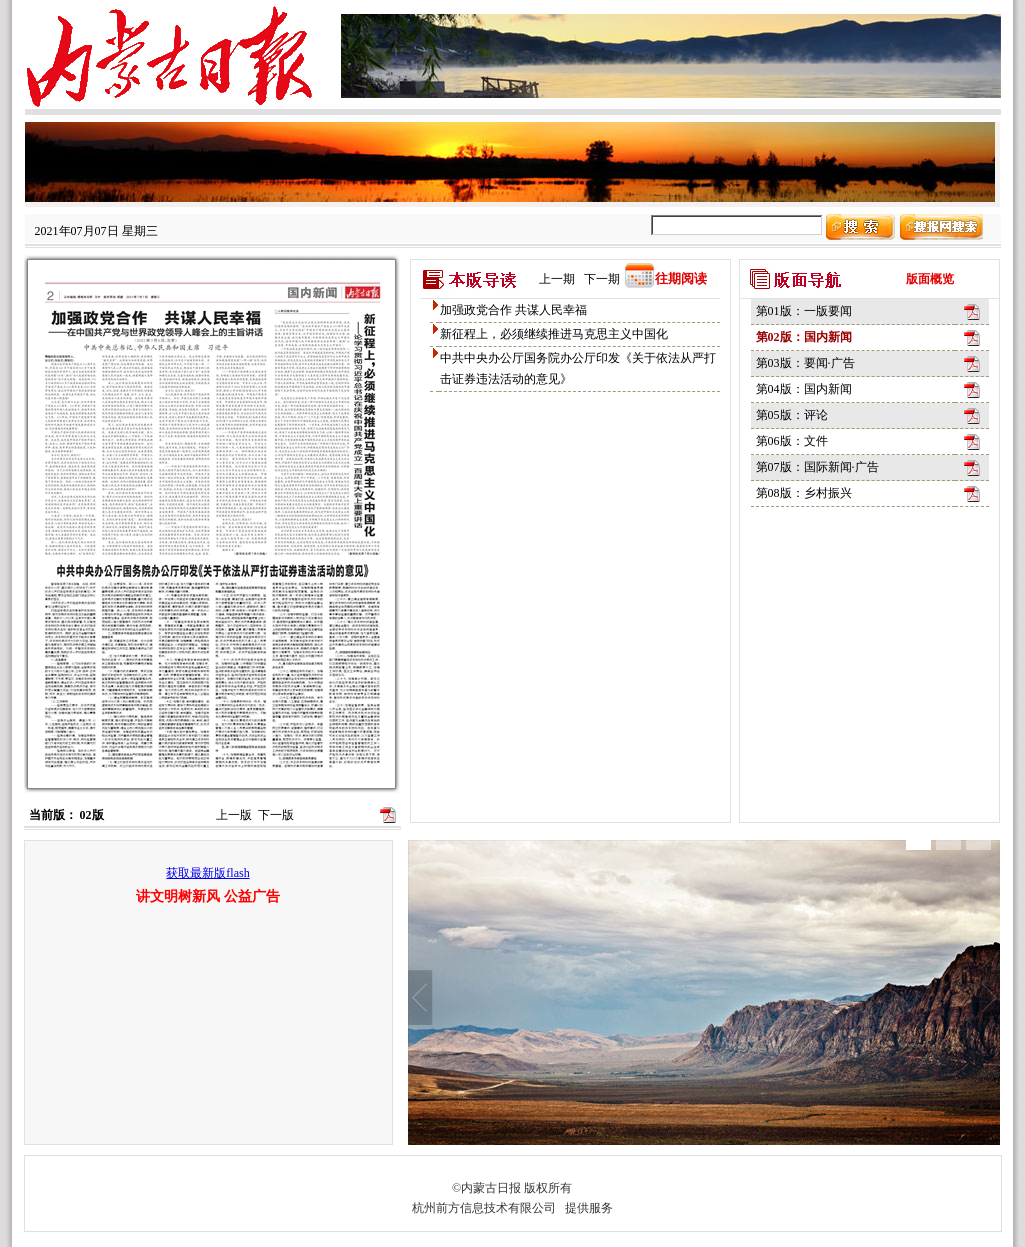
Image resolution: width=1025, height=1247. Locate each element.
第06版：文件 (792, 441)
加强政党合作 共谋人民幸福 (513, 310)
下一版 (276, 815)
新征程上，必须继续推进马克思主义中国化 (554, 334)
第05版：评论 (792, 415)
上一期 (557, 279)
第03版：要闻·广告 (805, 363)
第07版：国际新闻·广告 (817, 467)
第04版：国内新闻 (804, 389)
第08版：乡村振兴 (804, 493)
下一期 (602, 279)
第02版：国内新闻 (804, 337)
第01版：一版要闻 (804, 311)
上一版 (234, 815)
